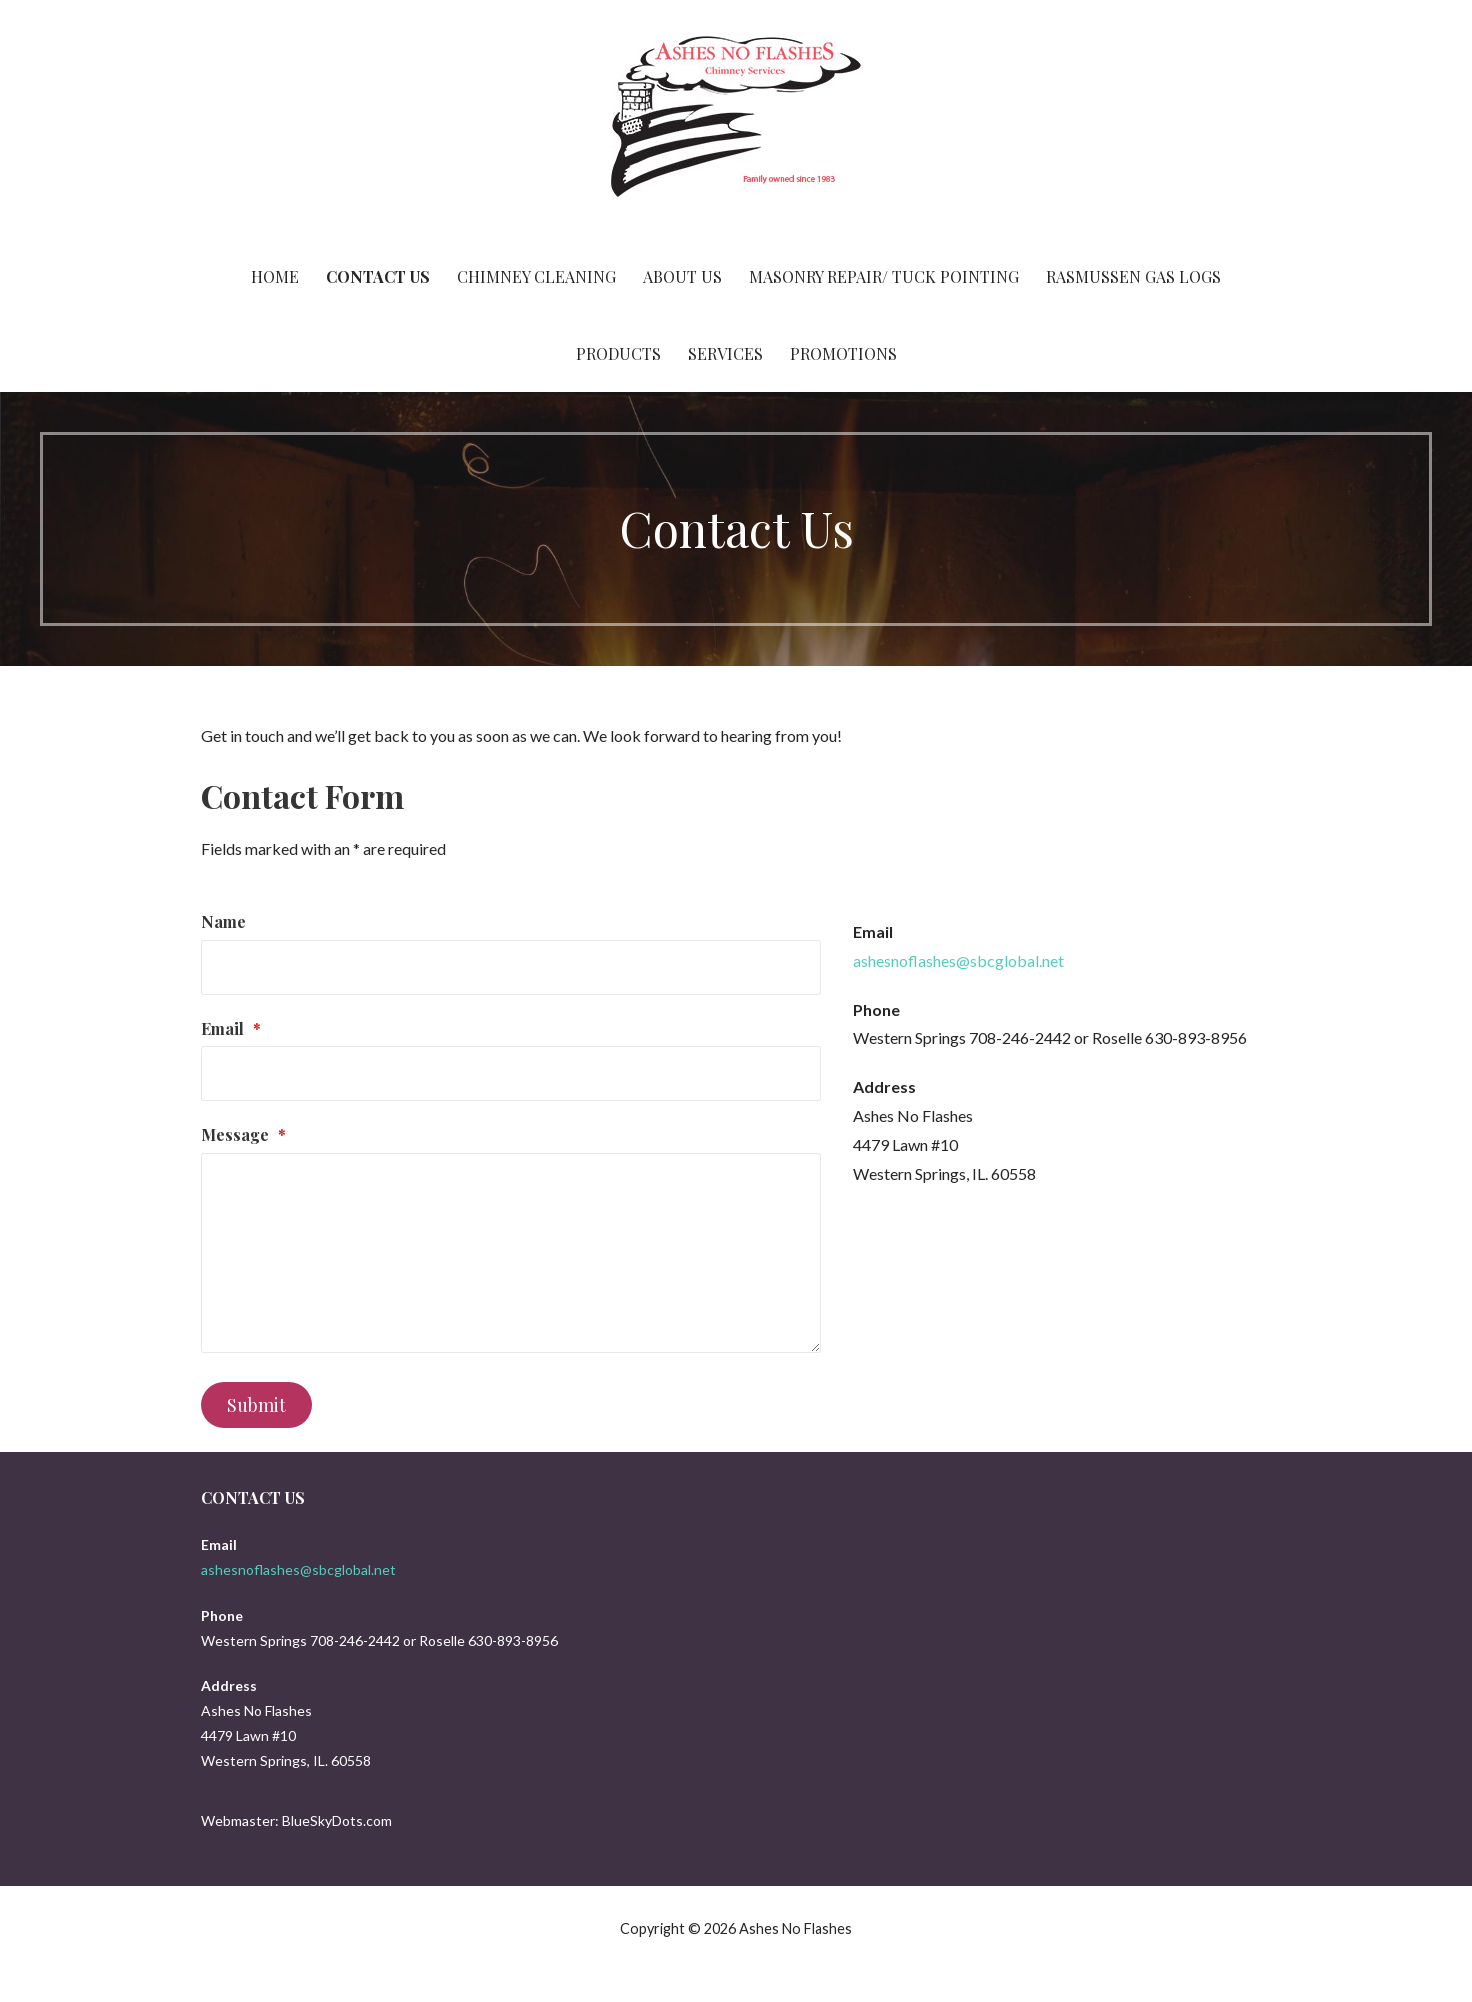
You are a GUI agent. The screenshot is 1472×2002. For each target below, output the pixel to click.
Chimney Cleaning (536, 276)
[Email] (511, 1073)
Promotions (843, 353)
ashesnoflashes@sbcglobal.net (958, 960)
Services (725, 353)
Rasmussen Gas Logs (1133, 276)
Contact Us (378, 276)
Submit (256, 1405)
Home (275, 276)
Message (243, 1134)
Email (231, 1028)
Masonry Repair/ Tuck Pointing (884, 276)
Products (618, 353)
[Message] (511, 1253)
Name (223, 921)
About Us (682, 276)
